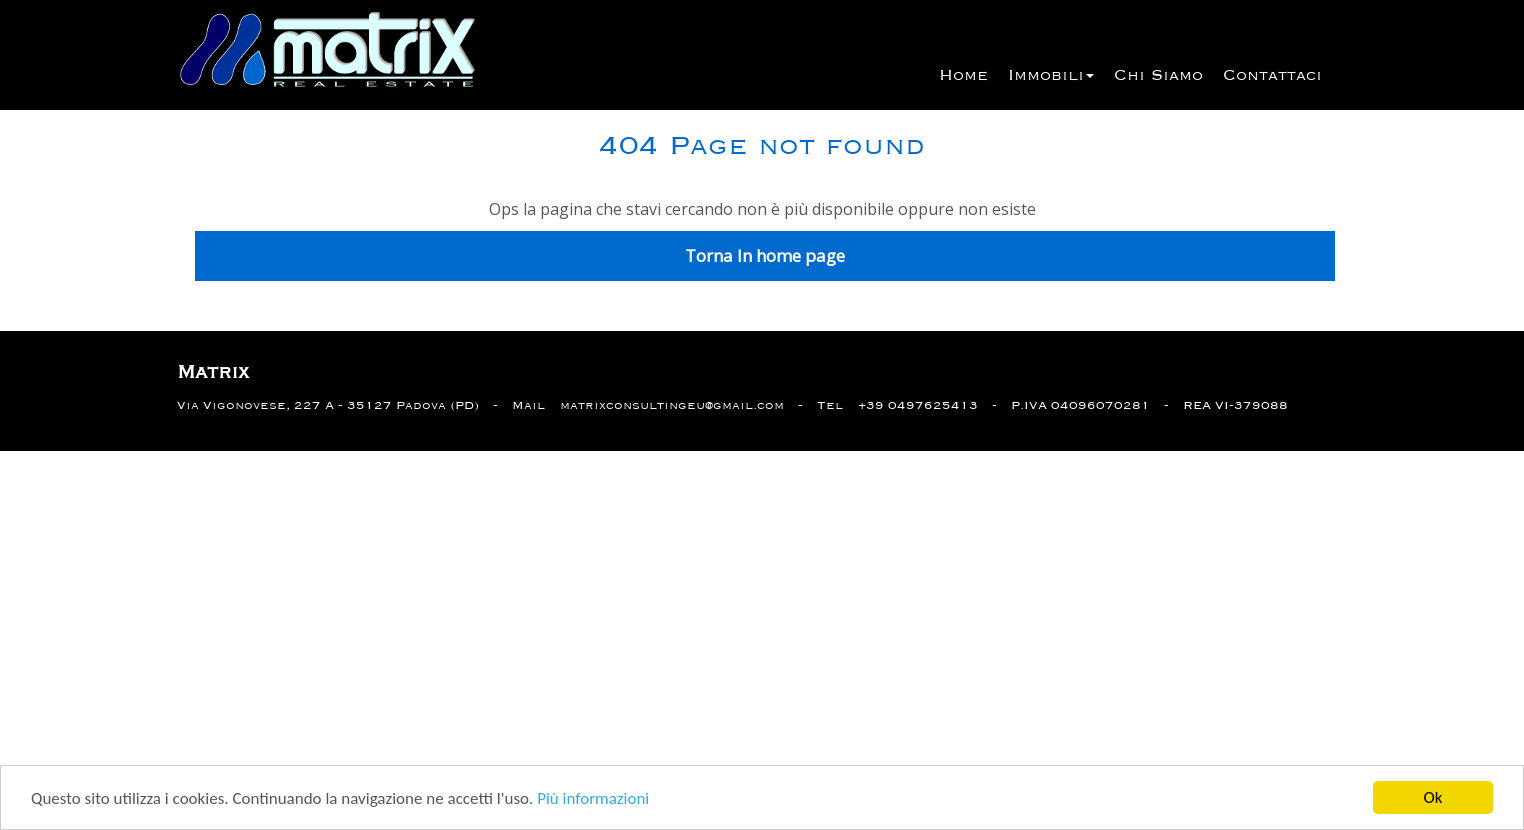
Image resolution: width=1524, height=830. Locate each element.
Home (963, 76)
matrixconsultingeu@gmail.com (672, 405)
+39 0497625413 (918, 405)
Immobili (1051, 76)
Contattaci (1272, 76)
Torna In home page (765, 255)
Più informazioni (593, 799)
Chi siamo (1158, 76)
